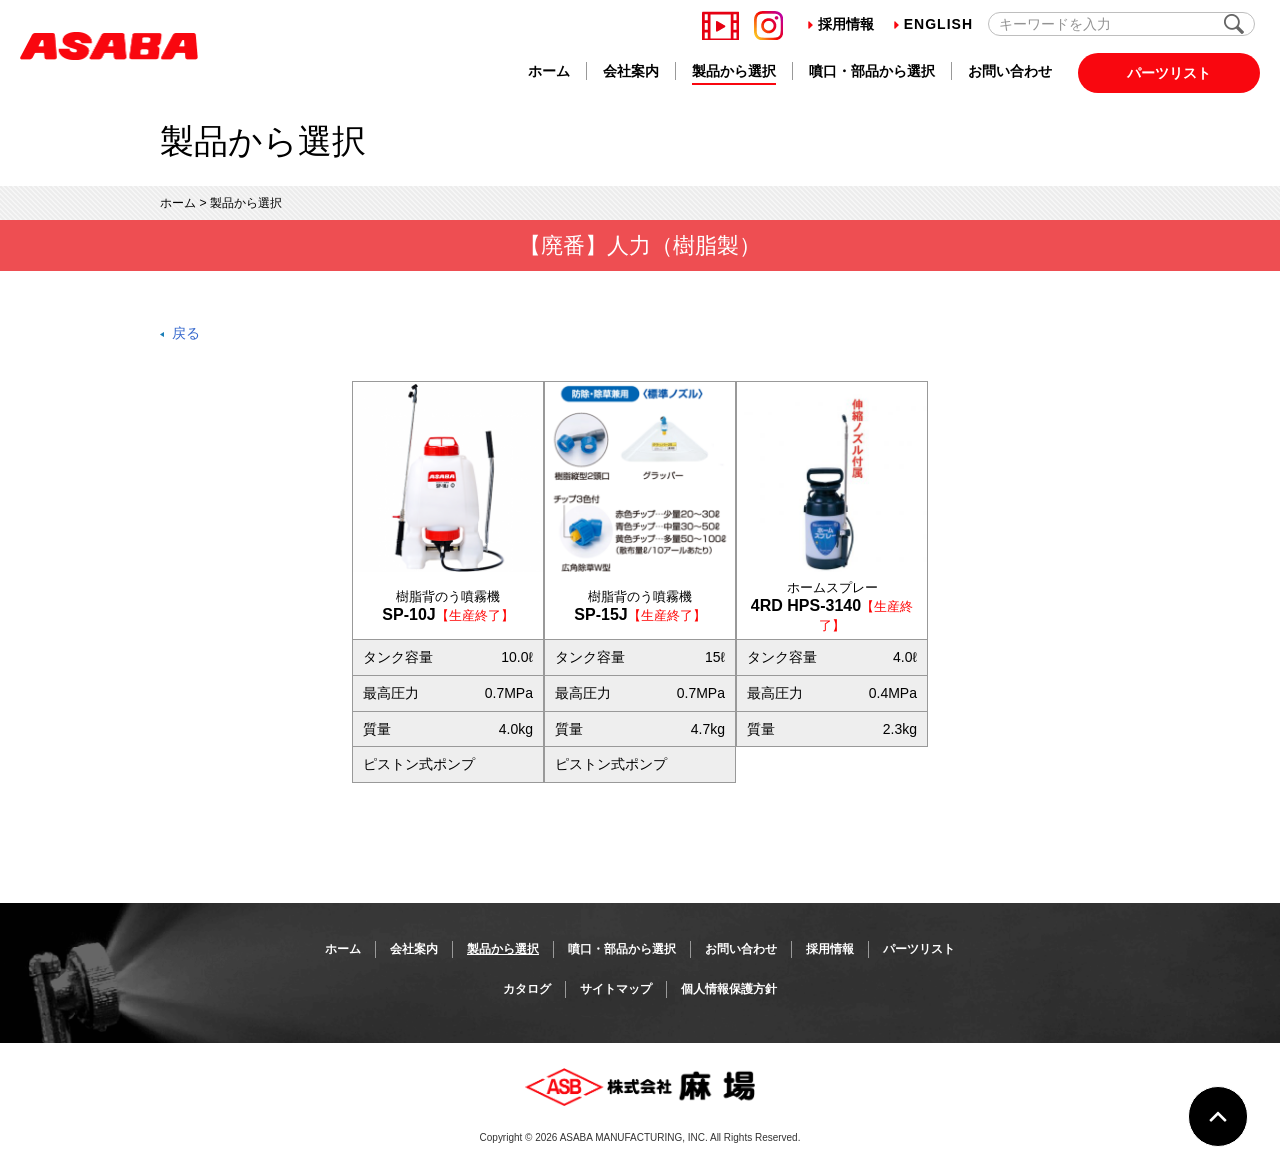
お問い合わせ (1010, 71)
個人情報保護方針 (729, 989)
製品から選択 (734, 71)
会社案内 (631, 71)
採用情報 (841, 24)
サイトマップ (616, 989)
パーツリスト (1169, 73)
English (933, 24)
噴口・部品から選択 (872, 71)
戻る (186, 333)
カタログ (527, 989)
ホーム (549, 71)
